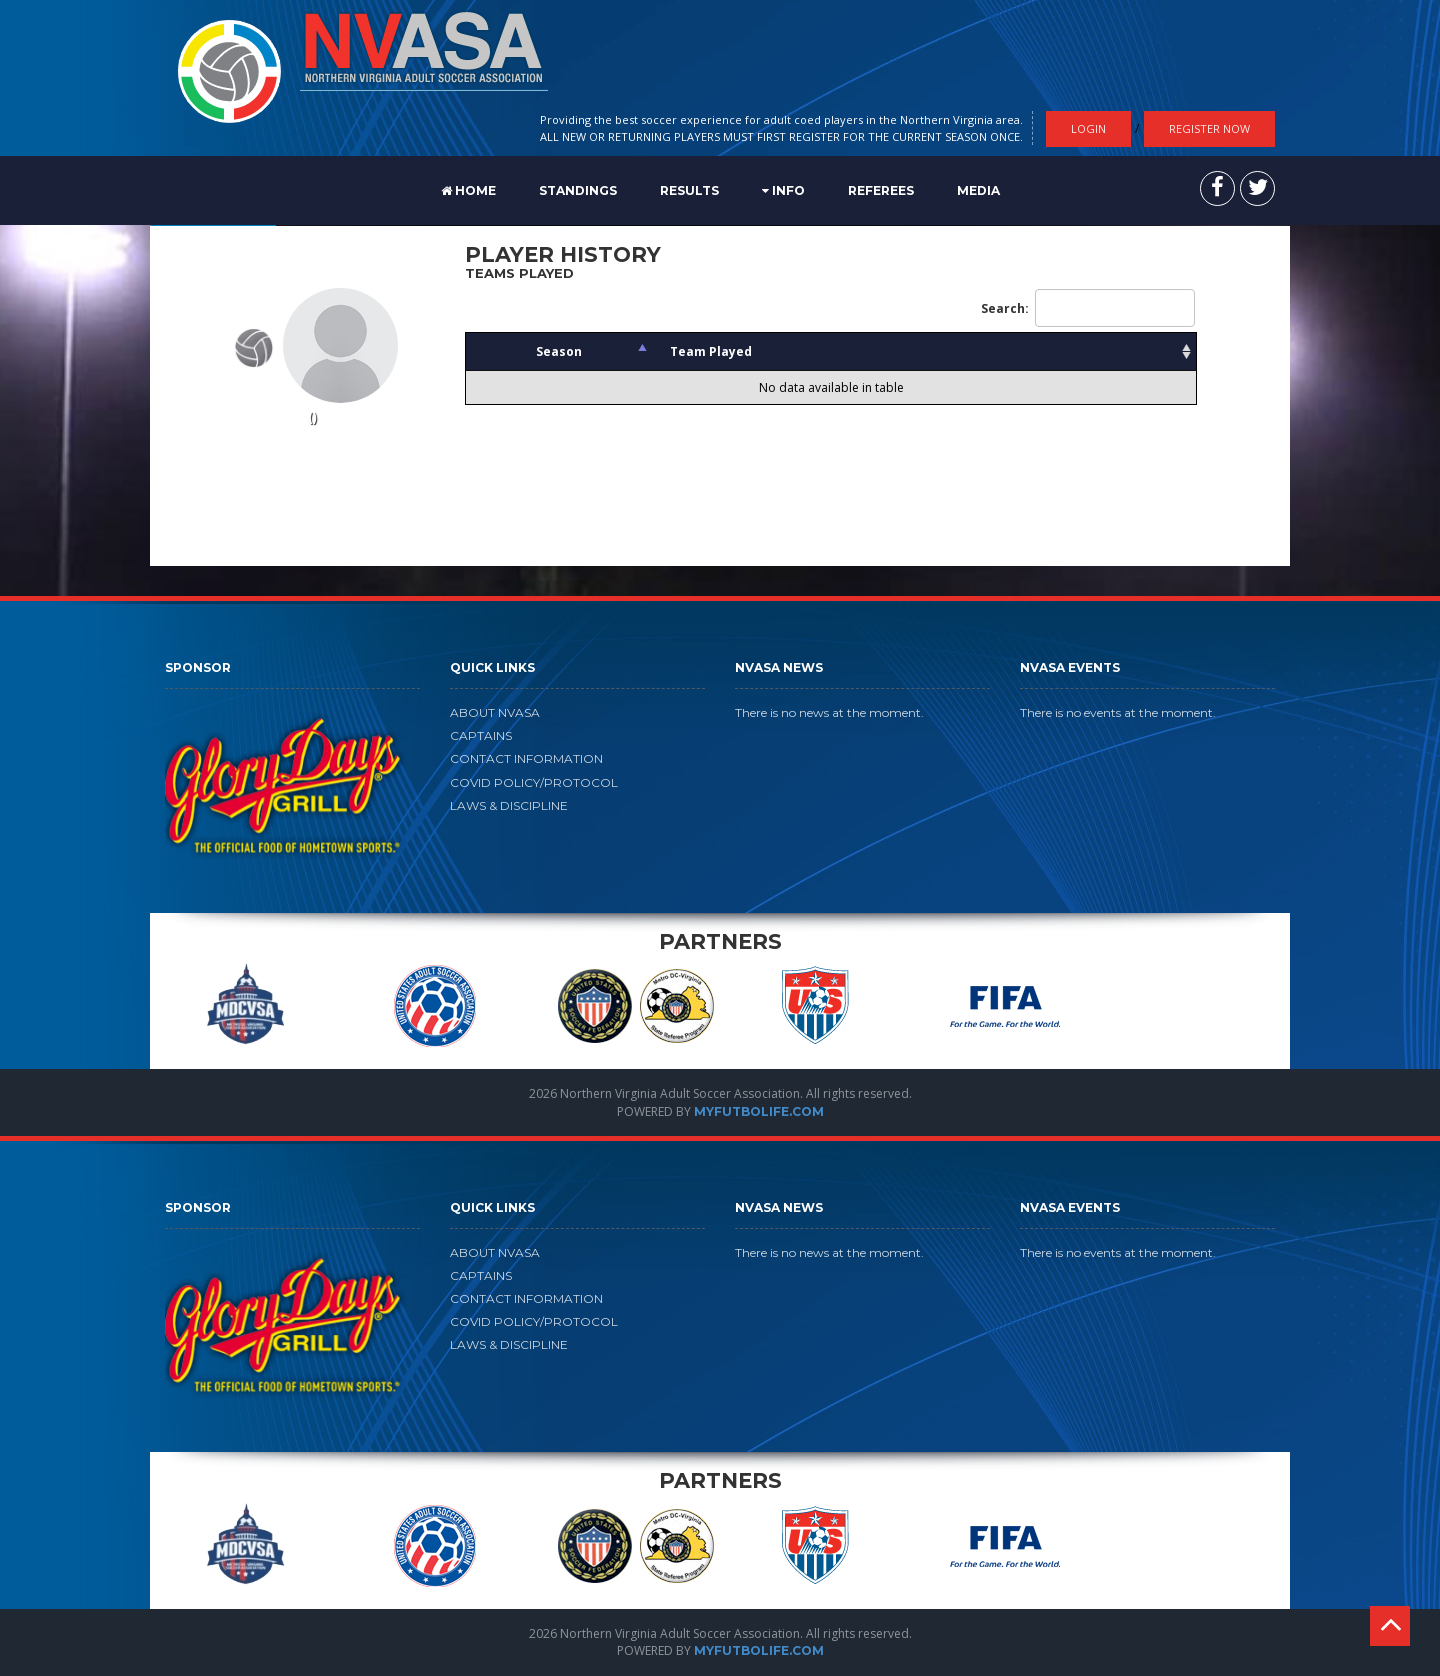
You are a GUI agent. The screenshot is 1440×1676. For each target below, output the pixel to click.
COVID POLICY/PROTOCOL (534, 782)
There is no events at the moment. (1118, 712)
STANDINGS (578, 190)
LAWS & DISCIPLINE (509, 805)
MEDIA (978, 190)
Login (1088, 128)
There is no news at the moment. (829, 712)
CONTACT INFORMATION (526, 758)
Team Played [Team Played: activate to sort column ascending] (711, 351)
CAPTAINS (481, 735)
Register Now (1209, 128)
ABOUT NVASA (495, 712)
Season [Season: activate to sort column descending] (559, 351)
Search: (1088, 308)
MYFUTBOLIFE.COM (759, 1111)
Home (468, 190)
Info (783, 190)
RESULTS (689, 190)
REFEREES (881, 190)
